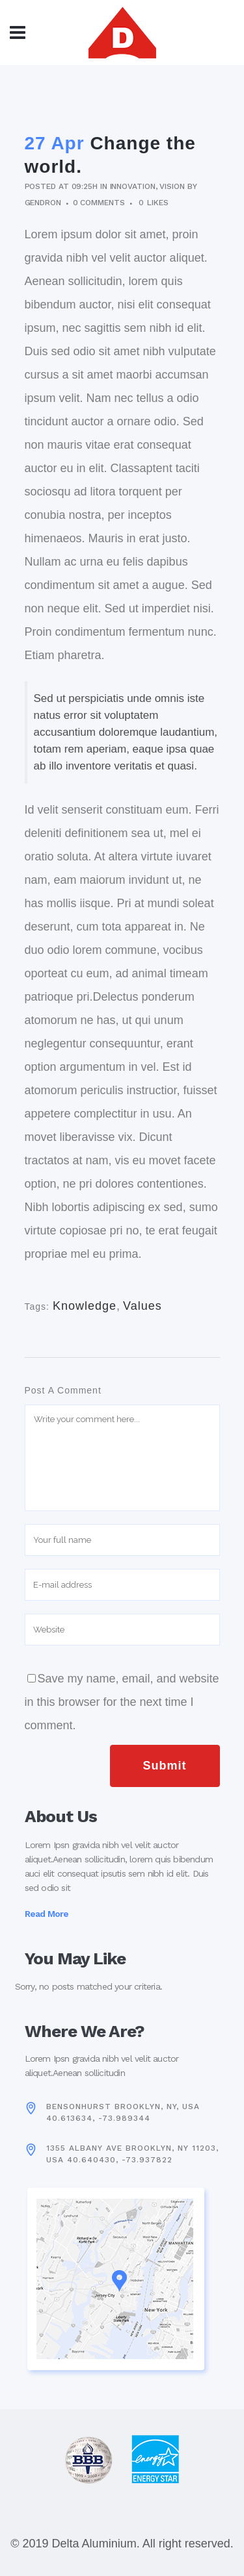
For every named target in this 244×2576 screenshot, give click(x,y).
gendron (43, 202)
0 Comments (99, 202)
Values (142, 1305)
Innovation (133, 186)
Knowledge (84, 1305)
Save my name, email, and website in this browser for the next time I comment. (122, 1702)
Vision (171, 186)
